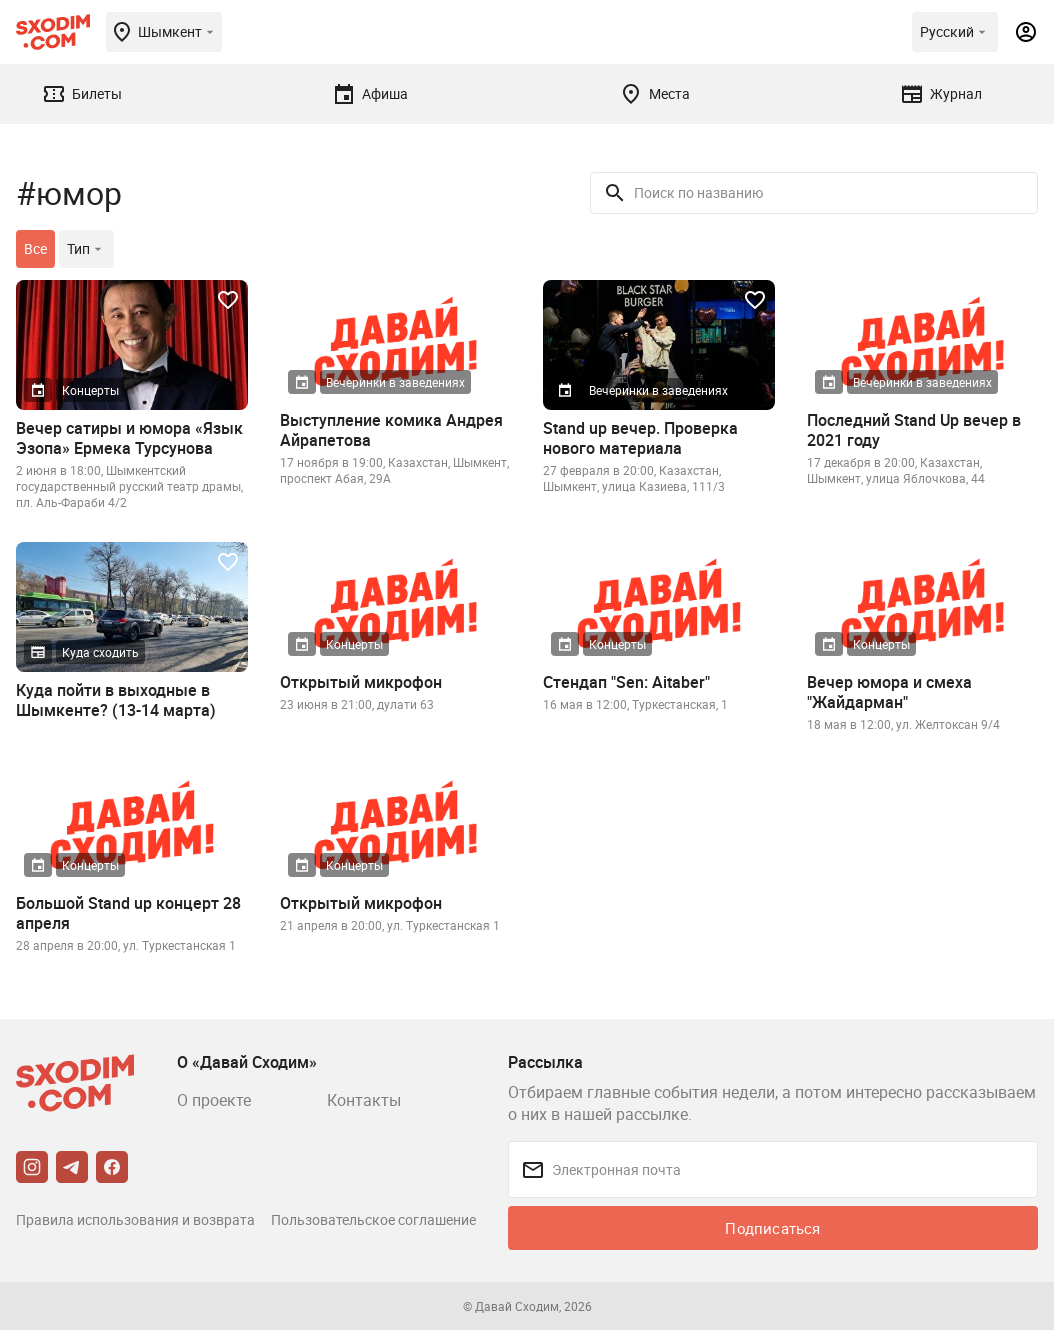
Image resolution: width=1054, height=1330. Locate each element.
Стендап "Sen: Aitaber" (626, 682)
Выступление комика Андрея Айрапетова (391, 430)
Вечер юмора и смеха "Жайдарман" (889, 692)
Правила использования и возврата (135, 1219)
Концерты (90, 390)
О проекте (214, 1100)
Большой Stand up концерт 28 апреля (128, 913)
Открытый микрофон (361, 682)
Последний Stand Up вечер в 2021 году (914, 430)
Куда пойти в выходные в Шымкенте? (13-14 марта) (116, 700)
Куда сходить (100, 652)
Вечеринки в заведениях (395, 382)
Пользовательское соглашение (373, 1219)
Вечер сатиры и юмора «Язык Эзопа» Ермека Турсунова (129, 438)
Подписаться (772, 1228)
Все (35, 248)
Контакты (364, 1100)
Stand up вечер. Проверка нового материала (640, 438)
